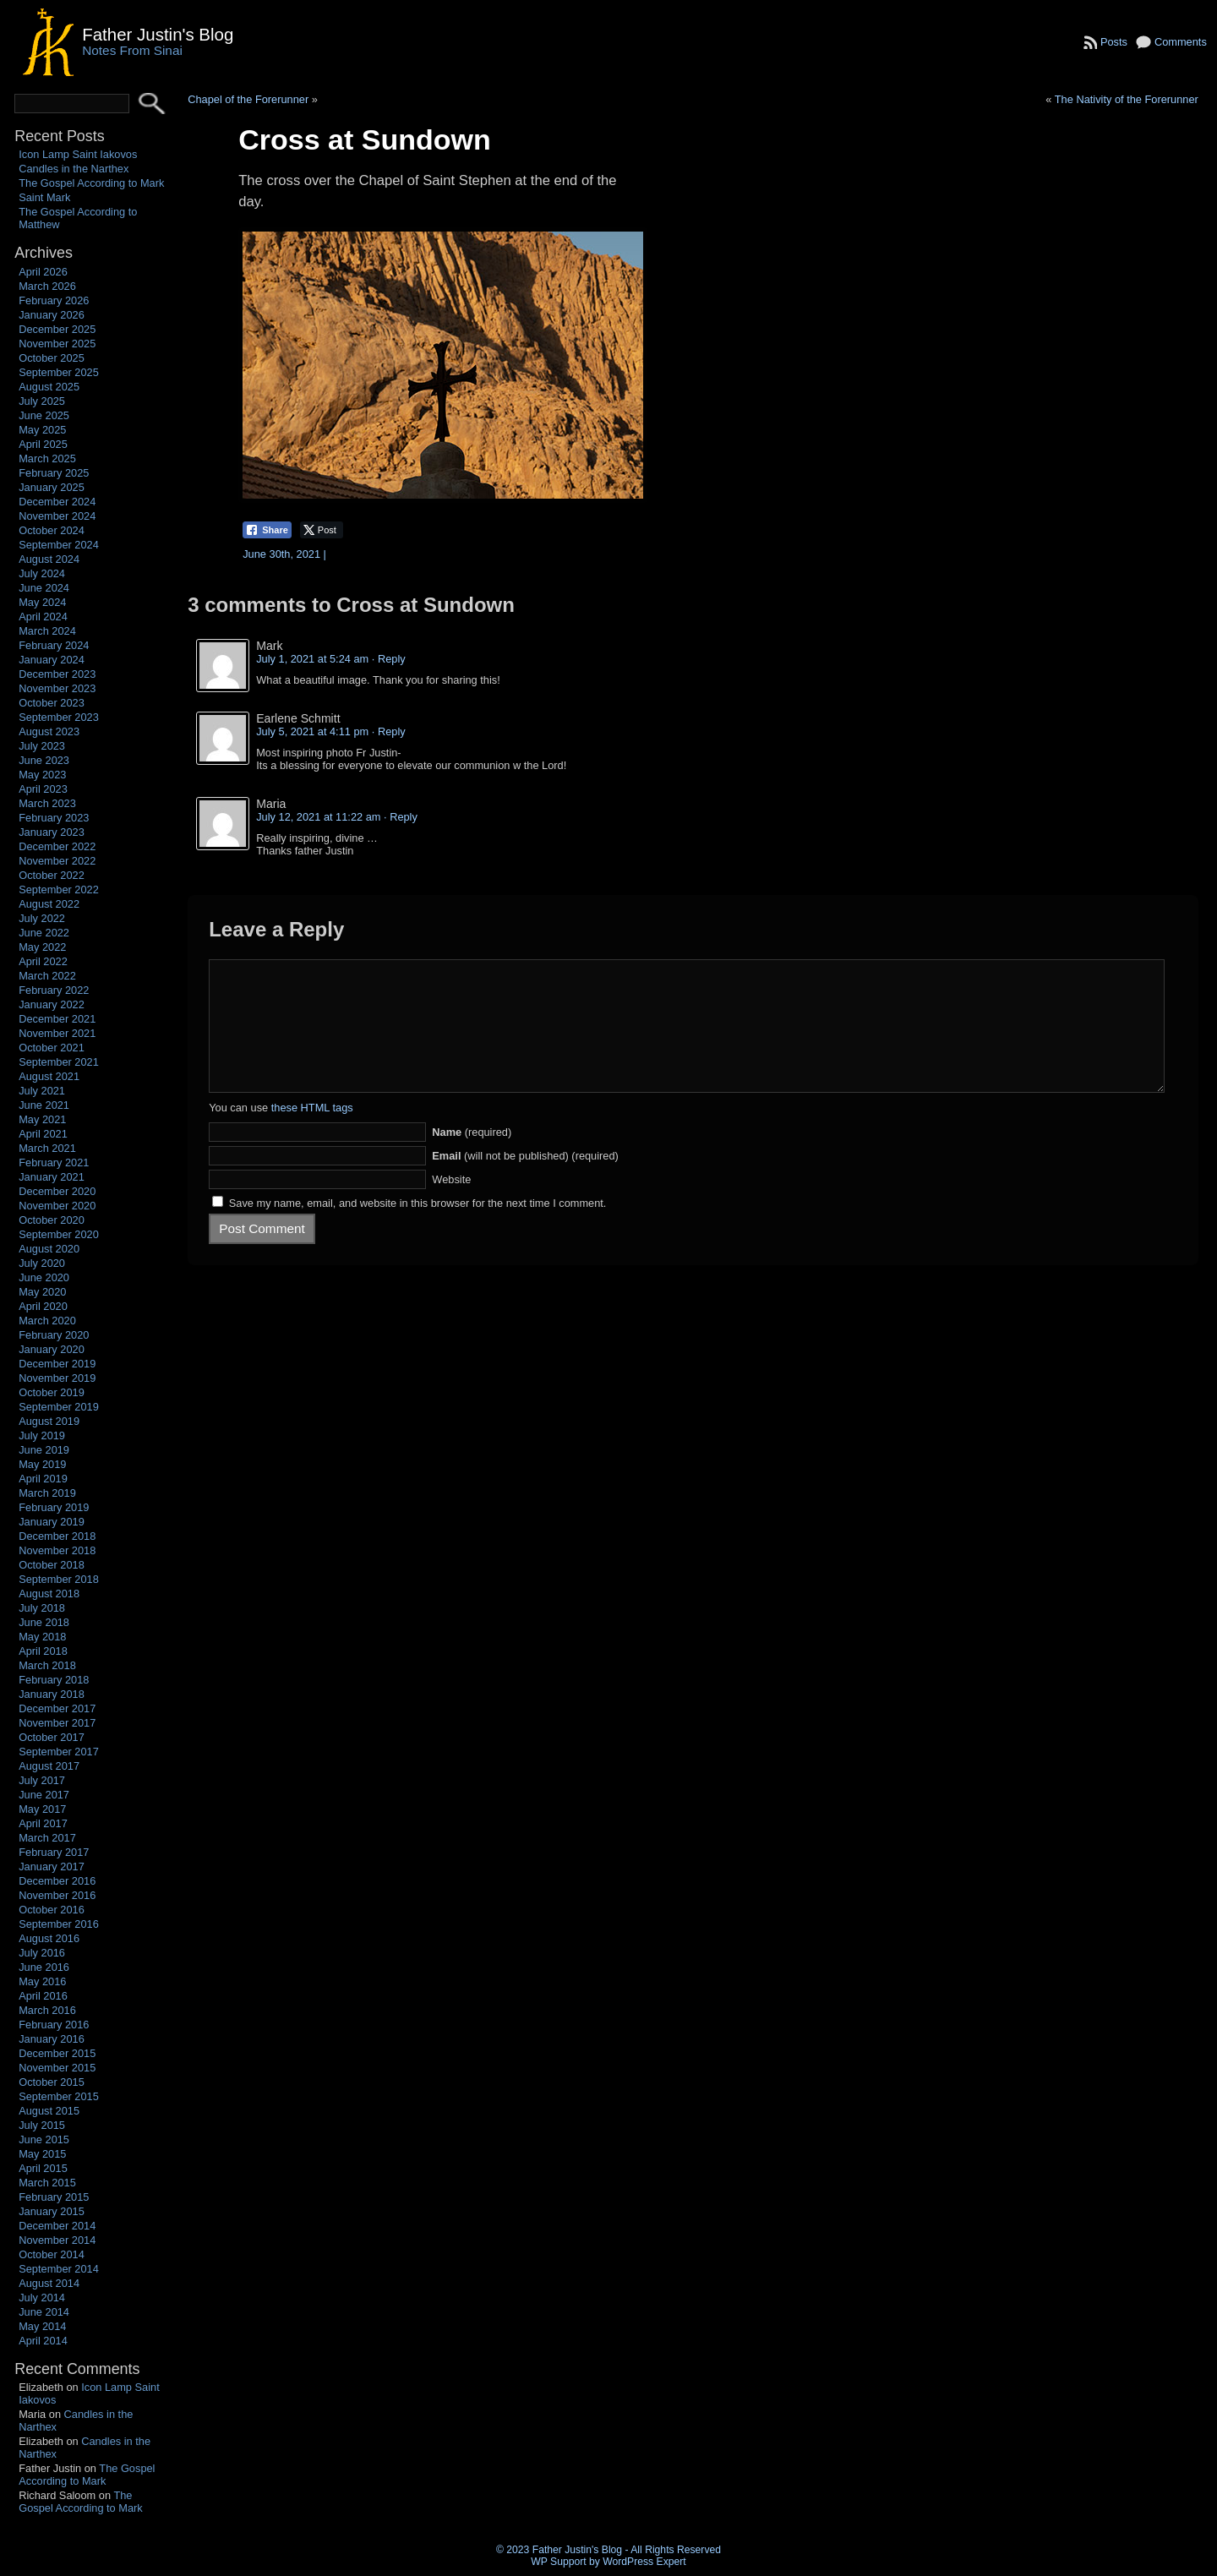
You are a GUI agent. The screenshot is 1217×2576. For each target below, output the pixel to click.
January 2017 (52, 1866)
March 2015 (47, 2182)
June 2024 (44, 587)
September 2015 (59, 2096)
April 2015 (43, 2168)
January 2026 (52, 314)
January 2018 (52, 1694)
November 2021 (57, 1033)
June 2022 (44, 932)
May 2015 (42, 2154)
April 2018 (43, 1651)
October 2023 (52, 702)
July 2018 (42, 1608)
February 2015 (54, 2197)
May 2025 (42, 429)
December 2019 (57, 1363)
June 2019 (44, 1450)
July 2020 (42, 1263)
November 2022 (57, 860)
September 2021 (59, 1062)
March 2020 (47, 1320)
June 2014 (44, 2312)
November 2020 (57, 1205)
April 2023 (43, 789)
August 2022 (49, 904)
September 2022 (59, 889)
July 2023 (42, 746)
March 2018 (47, 1665)
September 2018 (59, 1579)
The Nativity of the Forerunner (1126, 99)
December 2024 (57, 501)
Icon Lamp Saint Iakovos (78, 154)
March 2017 (47, 1837)
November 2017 (57, 1722)
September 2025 (59, 372)
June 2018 (44, 1622)
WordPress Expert (644, 2562)
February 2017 (54, 1852)
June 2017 (44, 1794)
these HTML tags (312, 1133)
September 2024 (59, 544)
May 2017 (42, 1809)
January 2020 (52, 1349)
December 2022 (57, 846)
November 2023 (57, 688)
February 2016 (54, 2024)
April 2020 (43, 1306)
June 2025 (44, 415)
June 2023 (44, 760)
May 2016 (42, 1981)
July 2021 (42, 1090)
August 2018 (49, 1593)
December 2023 (57, 674)
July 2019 (42, 1435)
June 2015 (44, 2139)
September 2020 (59, 1234)
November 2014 (57, 2240)
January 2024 (52, 659)
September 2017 (59, 1751)
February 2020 (54, 1335)
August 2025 (49, 386)
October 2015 (52, 2082)
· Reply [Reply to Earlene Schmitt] (389, 731)
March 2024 (47, 631)
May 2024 (42, 602)
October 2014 (52, 2254)
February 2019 (54, 1507)
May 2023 (42, 774)
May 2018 (42, 1636)
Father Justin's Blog (157, 34)
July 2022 (42, 918)
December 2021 (57, 1018)
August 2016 (49, 1938)
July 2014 (42, 2297)
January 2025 (52, 487)
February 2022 (54, 990)
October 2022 (52, 875)
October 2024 (52, 530)
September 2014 (59, 2268)
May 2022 (42, 947)
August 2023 (49, 731)
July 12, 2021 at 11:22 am (318, 816)
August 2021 (49, 1076)
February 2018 (54, 1679)
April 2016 (43, 1995)
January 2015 (52, 2211)
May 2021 (42, 1119)
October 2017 (52, 1737)
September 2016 (59, 1924)
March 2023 (47, 803)
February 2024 (54, 645)
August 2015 (49, 2110)
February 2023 (54, 817)
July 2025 (42, 401)
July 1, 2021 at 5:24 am (312, 658)
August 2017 (49, 1766)
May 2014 (42, 2326)
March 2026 (47, 286)
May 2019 (42, 1464)
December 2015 (57, 2053)
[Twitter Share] (321, 529)
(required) (471, 1157)
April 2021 (43, 1133)
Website (451, 1204)
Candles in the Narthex (73, 168)
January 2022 (52, 1004)
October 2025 (52, 358)
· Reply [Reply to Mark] (389, 658)
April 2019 (43, 1478)
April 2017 (43, 1823)
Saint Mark (44, 197)
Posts (1113, 41)
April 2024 (43, 616)
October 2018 (52, 1564)
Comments (1180, 41)
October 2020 (52, 1220)
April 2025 (43, 444)
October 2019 (52, 1392)
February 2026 (54, 300)
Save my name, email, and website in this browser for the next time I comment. (418, 1228)
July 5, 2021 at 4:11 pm (312, 731)
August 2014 (49, 2283)
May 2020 (42, 1291)
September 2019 (59, 1406)
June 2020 (44, 1277)
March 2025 (47, 458)
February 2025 (54, 473)
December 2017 (57, 1708)
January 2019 (52, 1521)
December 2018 (57, 1536)
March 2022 (47, 975)
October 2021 (52, 1047)
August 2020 (49, 1248)
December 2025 (57, 329)
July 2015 (42, 2125)
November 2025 (57, 343)
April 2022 (43, 961)
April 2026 (43, 271)
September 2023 (59, 717)
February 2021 (54, 1162)
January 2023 (52, 832)
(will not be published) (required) (525, 1181)
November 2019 (57, 1378)
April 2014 (43, 2340)
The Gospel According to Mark (91, 183)
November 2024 (57, 516)
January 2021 (52, 1177)
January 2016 (52, 2039)
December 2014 (57, 2225)
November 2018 (57, 1550)
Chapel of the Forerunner (248, 99)
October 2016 (52, 1909)
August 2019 (49, 1421)
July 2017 (42, 1780)
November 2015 (57, 2067)
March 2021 (47, 1148)
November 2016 (57, 1895)
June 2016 (44, 1967)
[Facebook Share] (267, 529)
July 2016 (42, 1952)
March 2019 (47, 1493)
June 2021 (44, 1105)
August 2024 (49, 559)
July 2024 (42, 573)
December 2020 (57, 1191)
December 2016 (57, 1881)
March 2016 (47, 2010)
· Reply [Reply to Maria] (400, 816)
